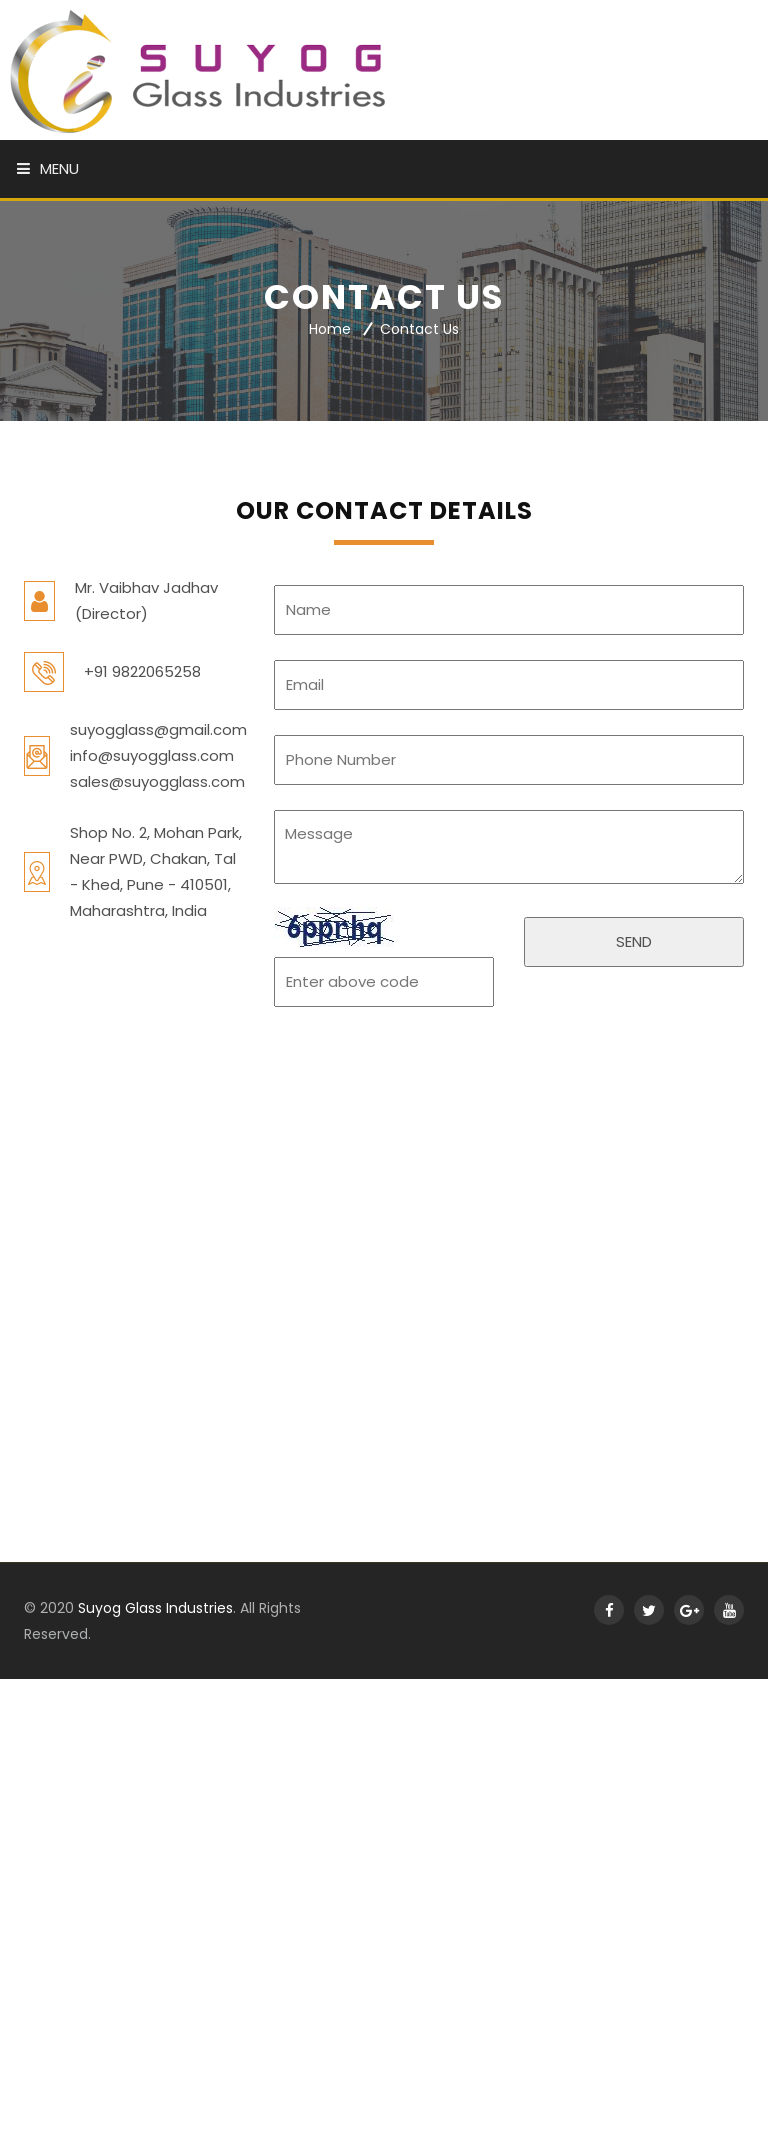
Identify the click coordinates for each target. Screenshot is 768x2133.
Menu (48, 168)
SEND (634, 941)
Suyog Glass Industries (155, 1608)
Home (330, 330)
